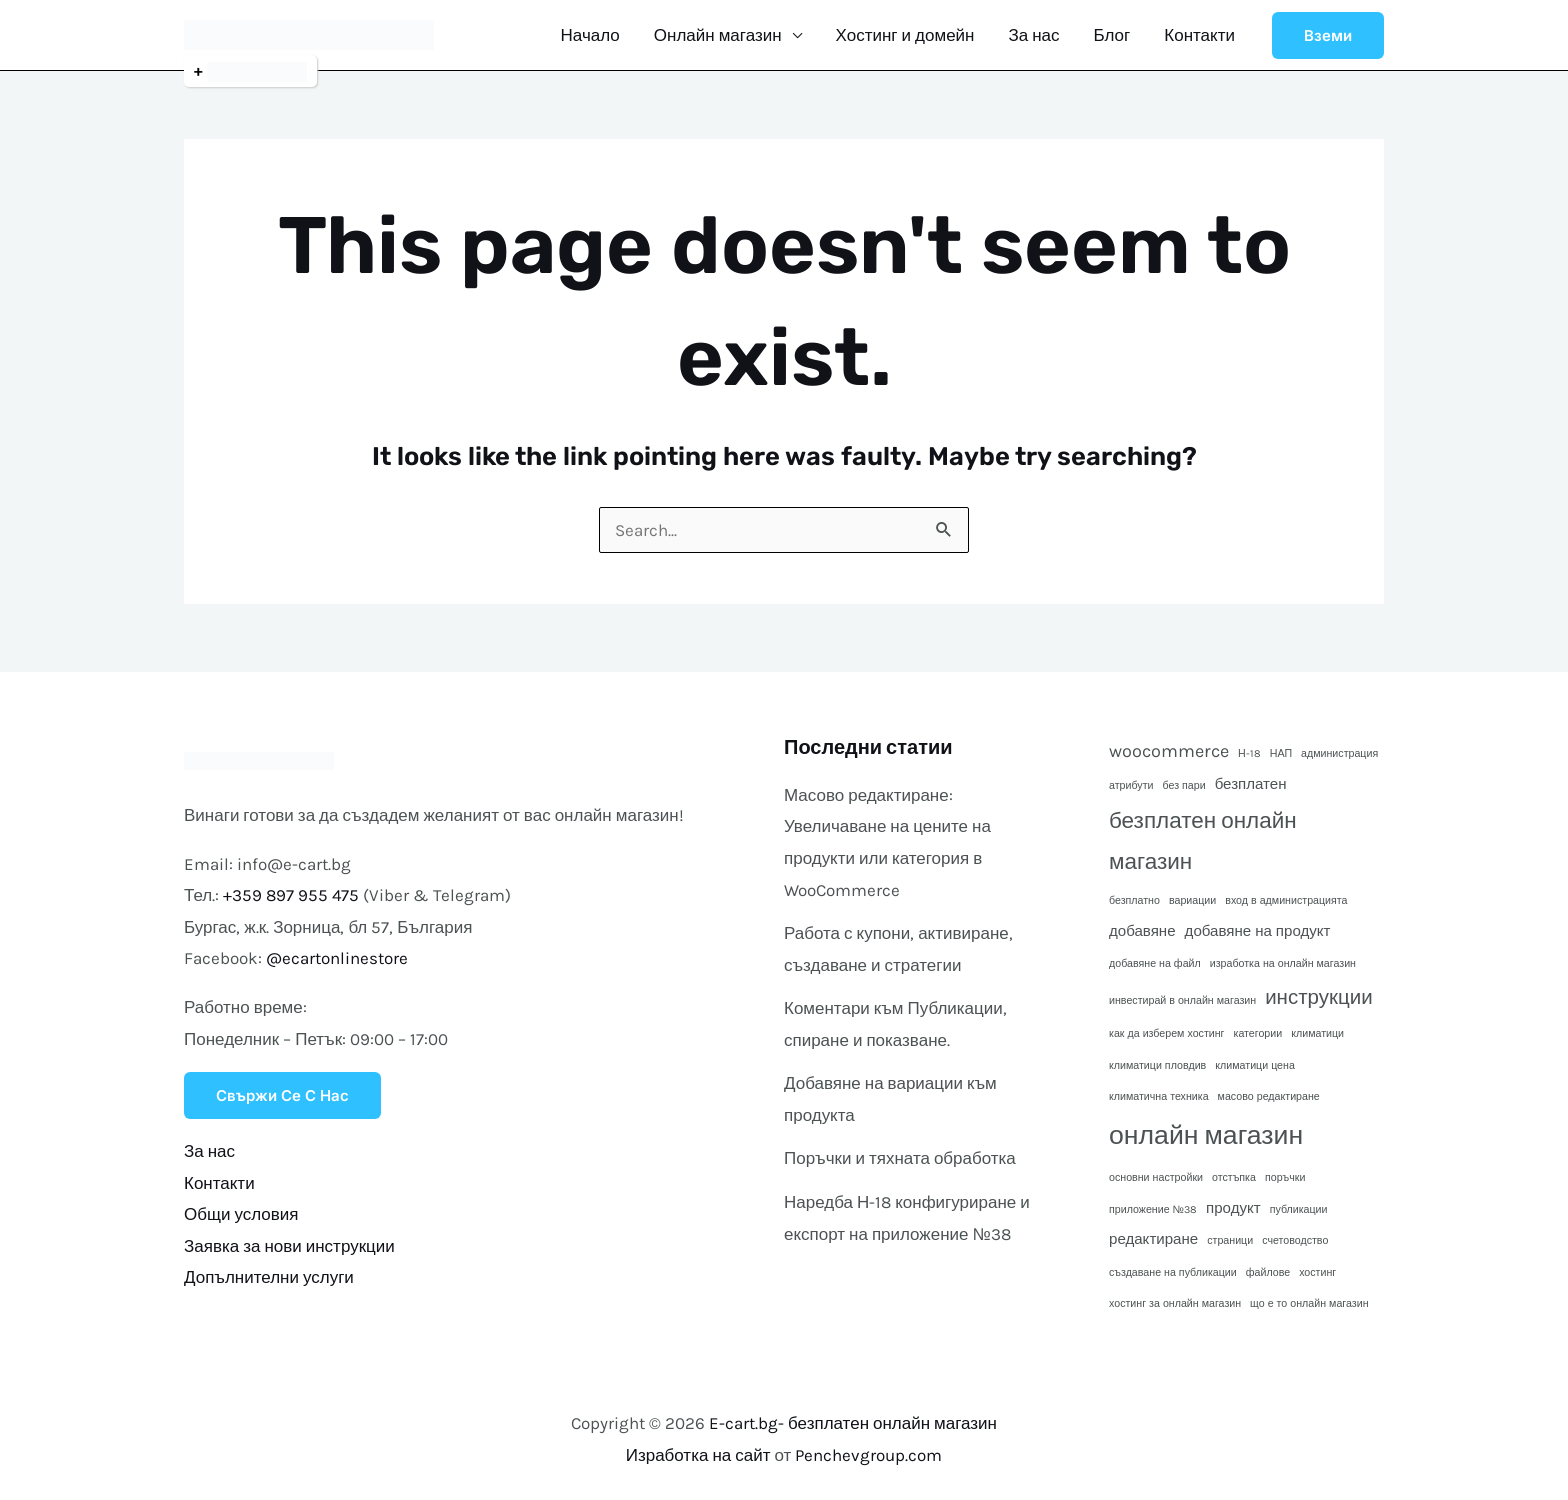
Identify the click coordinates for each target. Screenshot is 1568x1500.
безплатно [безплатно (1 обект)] (1134, 900)
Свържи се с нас (282, 1095)
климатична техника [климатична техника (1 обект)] (1159, 1096)
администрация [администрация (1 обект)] (1339, 753)
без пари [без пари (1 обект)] (1183, 785)
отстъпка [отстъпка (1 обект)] (1234, 1177)
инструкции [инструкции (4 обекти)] (1318, 997)
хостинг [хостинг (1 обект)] (1317, 1272)
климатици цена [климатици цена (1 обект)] (1255, 1065)
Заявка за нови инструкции (289, 1246)
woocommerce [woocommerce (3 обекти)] (1169, 751)
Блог (1112, 35)
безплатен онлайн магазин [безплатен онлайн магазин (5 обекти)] (1203, 841)
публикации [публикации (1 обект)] (1299, 1209)
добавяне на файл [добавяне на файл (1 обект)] (1155, 963)
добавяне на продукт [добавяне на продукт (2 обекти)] (1258, 931)
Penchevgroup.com (868, 1455)
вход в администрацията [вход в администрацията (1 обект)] (1286, 900)
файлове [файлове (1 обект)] (1268, 1272)
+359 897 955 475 (291, 895)
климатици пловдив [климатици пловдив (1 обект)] (1157, 1065)
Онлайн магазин (718, 35)
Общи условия (241, 1214)
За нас (1033, 35)
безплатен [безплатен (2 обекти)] (1251, 784)
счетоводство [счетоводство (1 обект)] (1295, 1240)
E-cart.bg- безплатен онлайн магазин (853, 1423)
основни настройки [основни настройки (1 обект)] (1156, 1177)
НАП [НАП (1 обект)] (1281, 753)
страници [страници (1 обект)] (1230, 1240)
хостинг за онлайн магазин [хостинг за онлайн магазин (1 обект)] (1175, 1303)
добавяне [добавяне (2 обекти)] (1142, 931)
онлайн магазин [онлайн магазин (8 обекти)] (1206, 1135)
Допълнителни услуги (269, 1277)
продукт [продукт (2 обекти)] (1233, 1208)
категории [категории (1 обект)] (1258, 1033)
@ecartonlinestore (337, 958)
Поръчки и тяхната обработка (900, 1158)
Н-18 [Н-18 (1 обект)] (1249, 753)
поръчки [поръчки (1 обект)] (1285, 1177)
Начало (590, 35)
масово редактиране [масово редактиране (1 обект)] (1269, 1096)
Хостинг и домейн (905, 35)
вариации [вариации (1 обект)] (1192, 900)
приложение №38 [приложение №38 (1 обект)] (1153, 1209)
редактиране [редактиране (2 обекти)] (1153, 1239)
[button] (1328, 35)
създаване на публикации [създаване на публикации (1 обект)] (1173, 1272)
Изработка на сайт (698, 1455)
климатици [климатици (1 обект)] (1317, 1033)
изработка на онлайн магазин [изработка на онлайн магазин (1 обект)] (1283, 963)
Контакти (1199, 35)
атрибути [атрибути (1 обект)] (1131, 785)
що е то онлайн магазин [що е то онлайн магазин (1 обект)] (1309, 1303)
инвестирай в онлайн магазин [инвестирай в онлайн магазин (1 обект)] (1182, 1000)
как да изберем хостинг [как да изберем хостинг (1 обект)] (1167, 1033)
